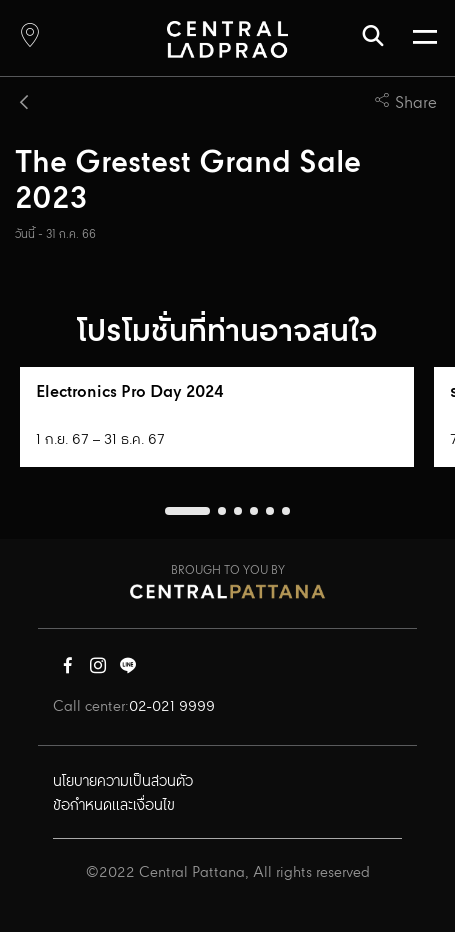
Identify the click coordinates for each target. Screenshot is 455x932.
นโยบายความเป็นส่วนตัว (123, 782)
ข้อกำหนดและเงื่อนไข (114, 806)
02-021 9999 (172, 707)
